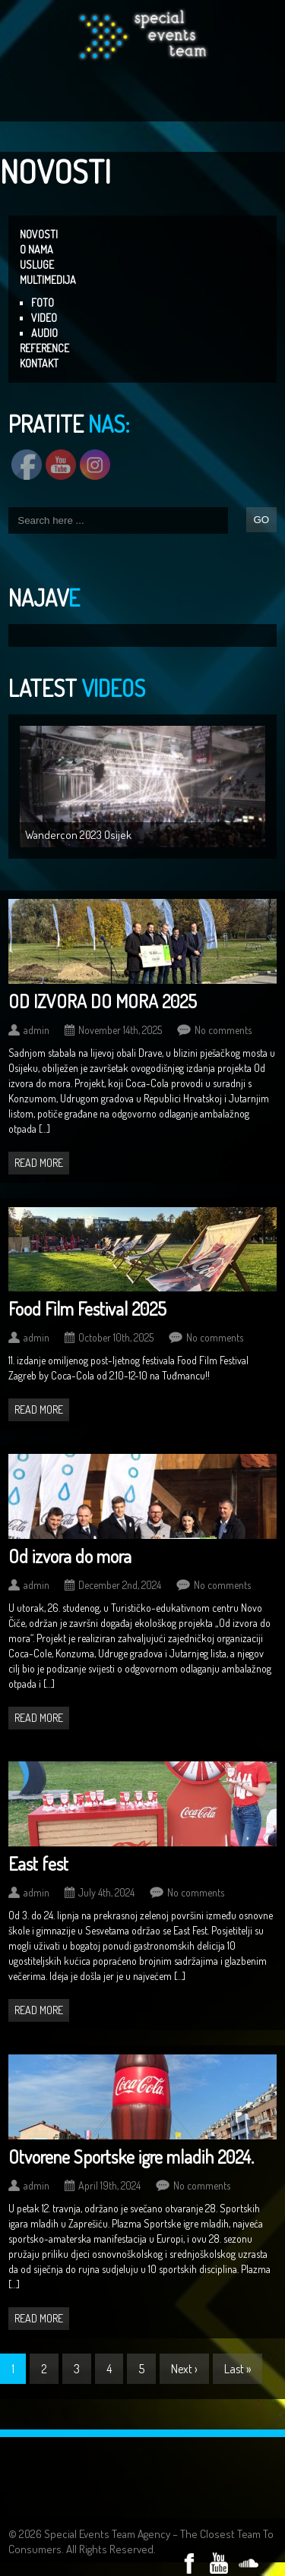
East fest (38, 1863)
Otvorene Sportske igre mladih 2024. (131, 2156)
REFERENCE (44, 348)
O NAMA (36, 249)
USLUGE (37, 264)
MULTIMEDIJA (48, 279)
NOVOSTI (39, 234)
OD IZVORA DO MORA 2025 (102, 1001)
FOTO (42, 302)
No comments (223, 1029)
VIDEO (44, 317)
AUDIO (44, 332)
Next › (184, 2368)
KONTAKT (39, 363)
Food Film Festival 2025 (87, 1308)
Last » (237, 2368)
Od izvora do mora (69, 1556)
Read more (38, 1162)
